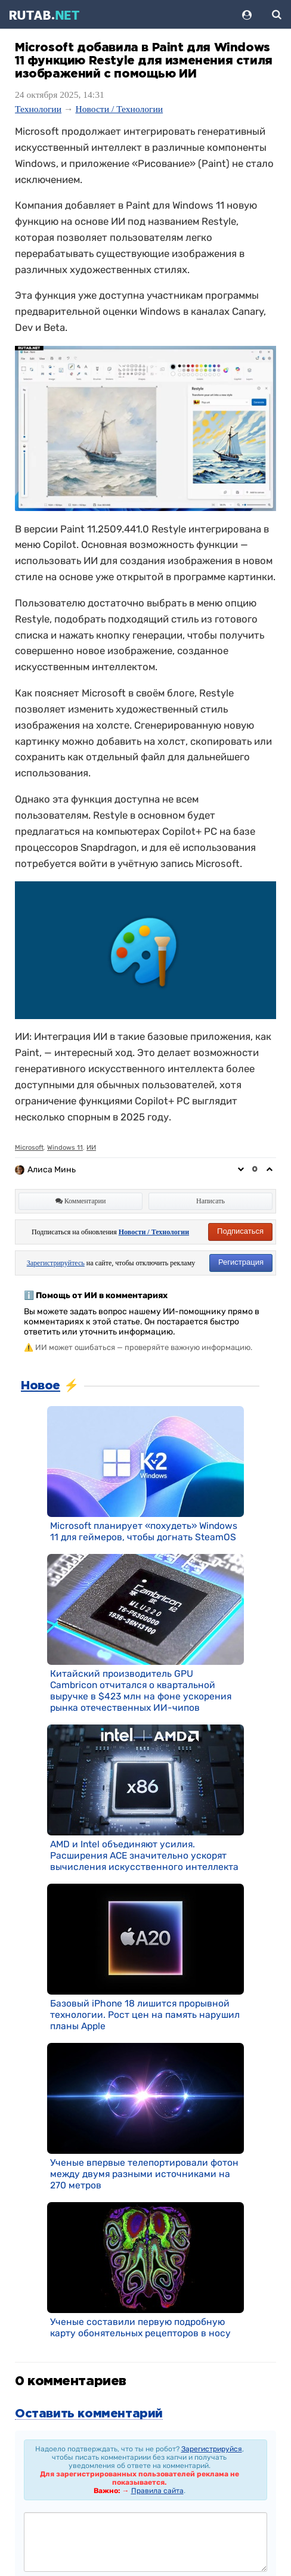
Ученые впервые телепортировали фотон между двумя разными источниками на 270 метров (144, 2174)
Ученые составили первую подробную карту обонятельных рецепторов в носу (140, 2327)
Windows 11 (65, 1147)
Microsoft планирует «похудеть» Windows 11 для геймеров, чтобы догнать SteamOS (143, 1531)
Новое (40, 1385)
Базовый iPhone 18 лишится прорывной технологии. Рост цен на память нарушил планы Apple (145, 2015)
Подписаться (240, 1231)
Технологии (38, 109)
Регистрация (241, 1262)
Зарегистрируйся (211, 2449)
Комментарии (80, 1201)
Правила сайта (157, 2491)
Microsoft (29, 1147)
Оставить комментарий (89, 2413)
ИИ (91, 1147)
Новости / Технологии (119, 109)
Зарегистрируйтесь (56, 1263)
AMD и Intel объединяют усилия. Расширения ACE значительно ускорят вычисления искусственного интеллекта (144, 1855)
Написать (210, 1201)
